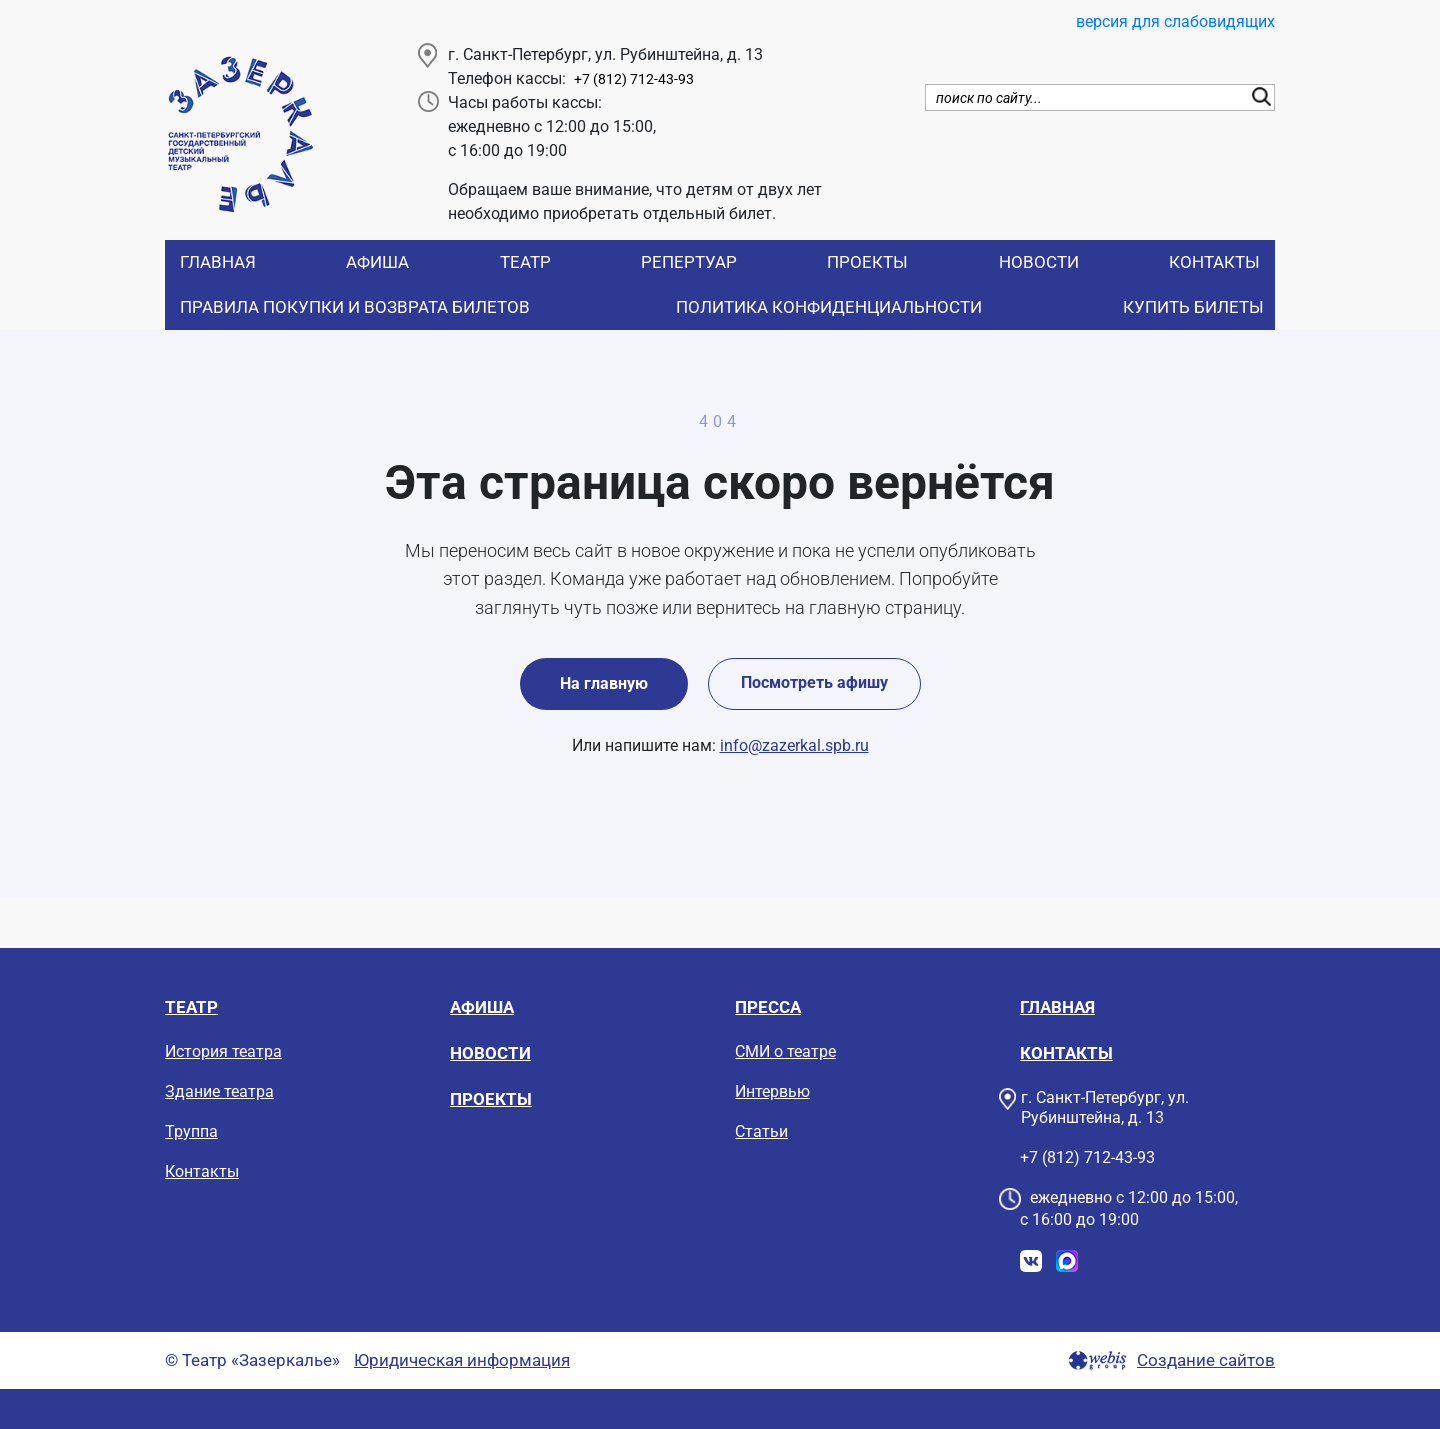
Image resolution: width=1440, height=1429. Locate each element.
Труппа (191, 1131)
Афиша (377, 262)
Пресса (768, 1007)
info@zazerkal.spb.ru (794, 745)
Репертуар (689, 262)
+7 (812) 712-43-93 (634, 79)
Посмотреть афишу (814, 682)
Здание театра (219, 1091)
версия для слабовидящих (1175, 21)
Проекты (867, 262)
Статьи (761, 1131)
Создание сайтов (1206, 1360)
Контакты (1214, 262)
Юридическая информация (462, 1360)
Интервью (772, 1091)
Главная (218, 262)
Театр (525, 262)
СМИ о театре (785, 1051)
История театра (223, 1051)
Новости (1039, 262)
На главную (604, 683)
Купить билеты (1193, 307)
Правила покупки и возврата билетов (355, 307)
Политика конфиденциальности (829, 307)
